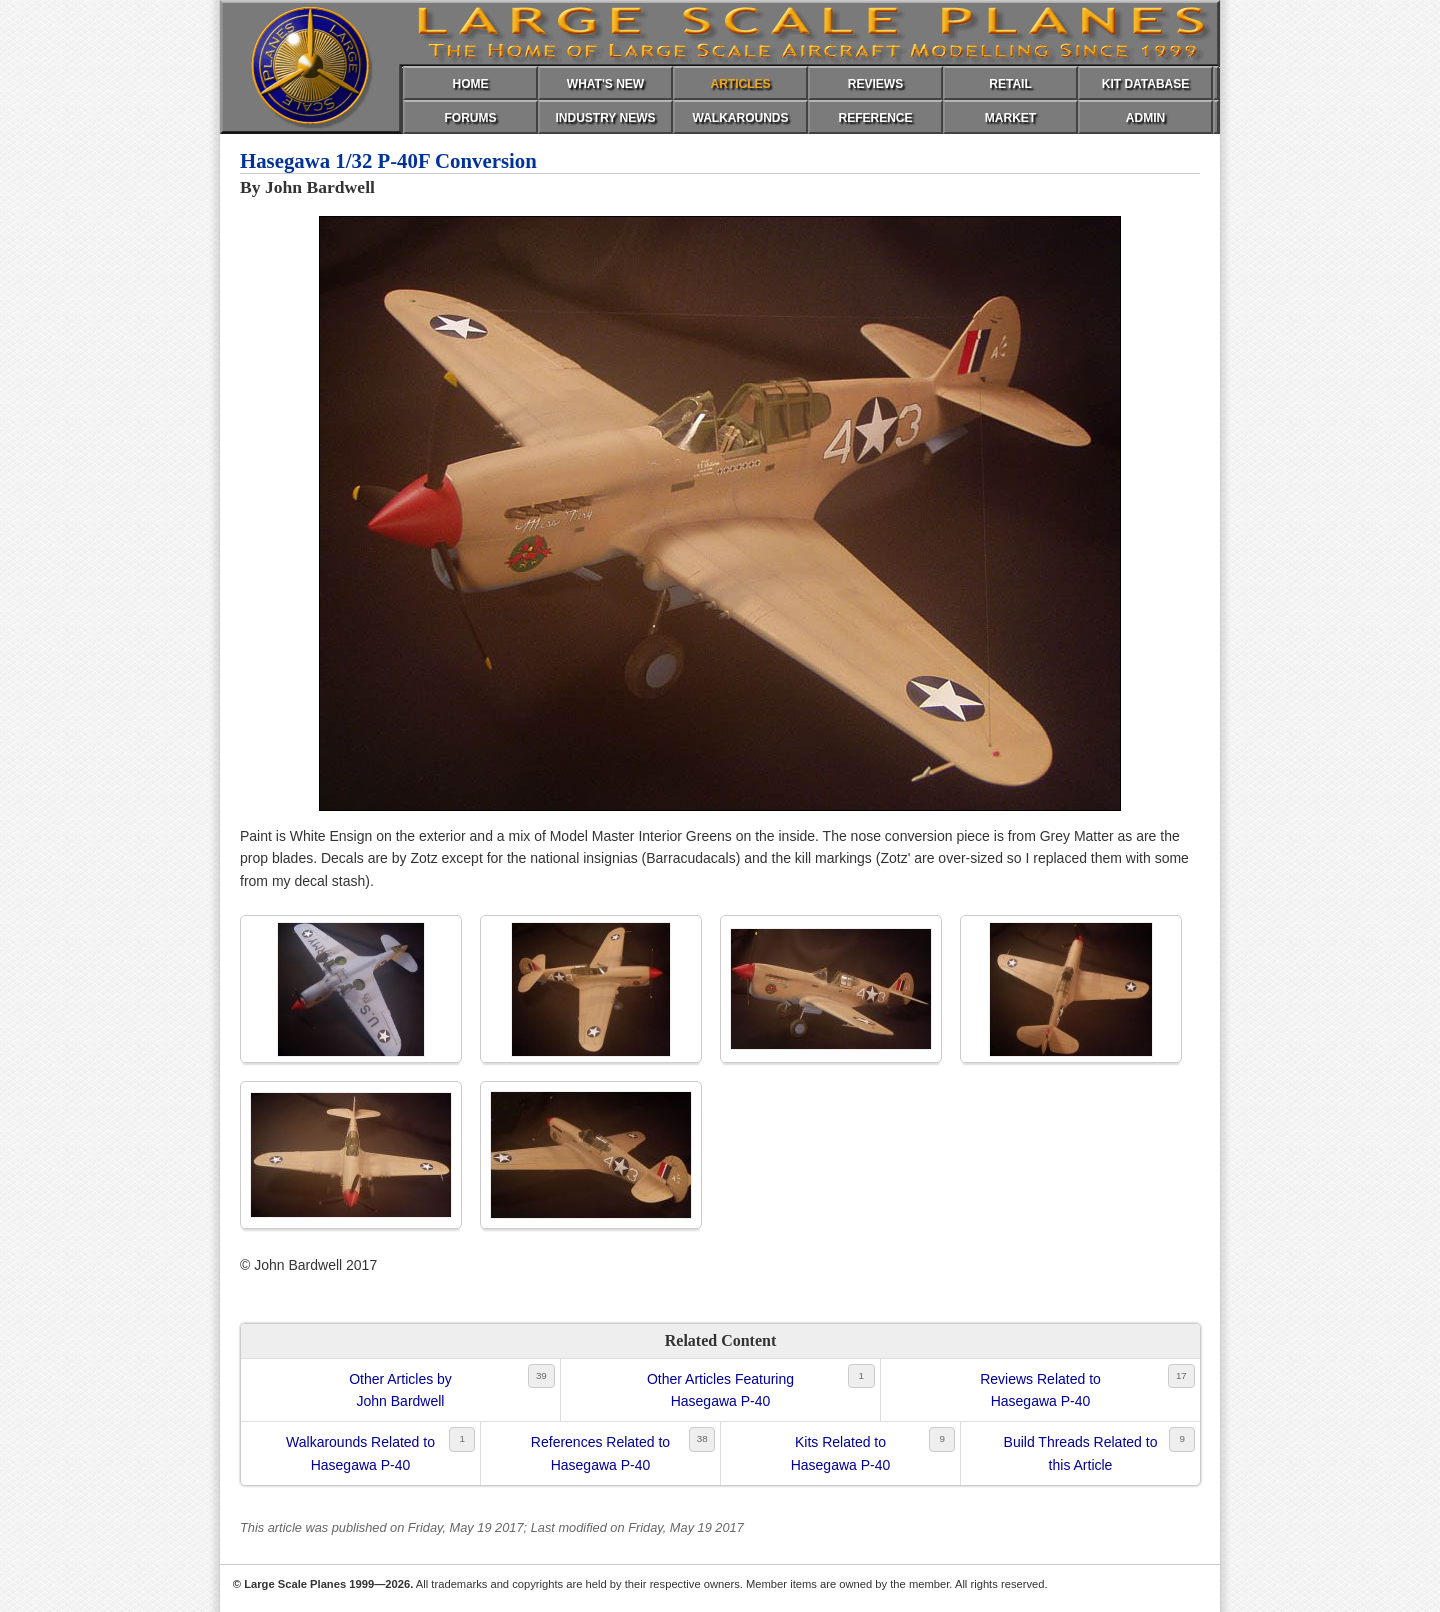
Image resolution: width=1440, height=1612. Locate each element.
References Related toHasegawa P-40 (600, 1453)
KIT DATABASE (1146, 84)
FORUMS (471, 118)
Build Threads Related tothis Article (1081, 1453)
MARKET (1010, 118)
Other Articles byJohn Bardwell (400, 1390)
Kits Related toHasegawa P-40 (841, 1453)
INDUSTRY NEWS (605, 118)
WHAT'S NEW (605, 84)
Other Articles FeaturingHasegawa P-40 (720, 1390)
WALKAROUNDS (741, 118)
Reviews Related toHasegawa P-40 (1040, 1390)
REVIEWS (875, 84)
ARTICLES (741, 84)
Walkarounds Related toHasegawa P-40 (360, 1453)
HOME (471, 84)
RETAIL (1010, 84)
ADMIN (1145, 118)
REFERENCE (875, 118)
